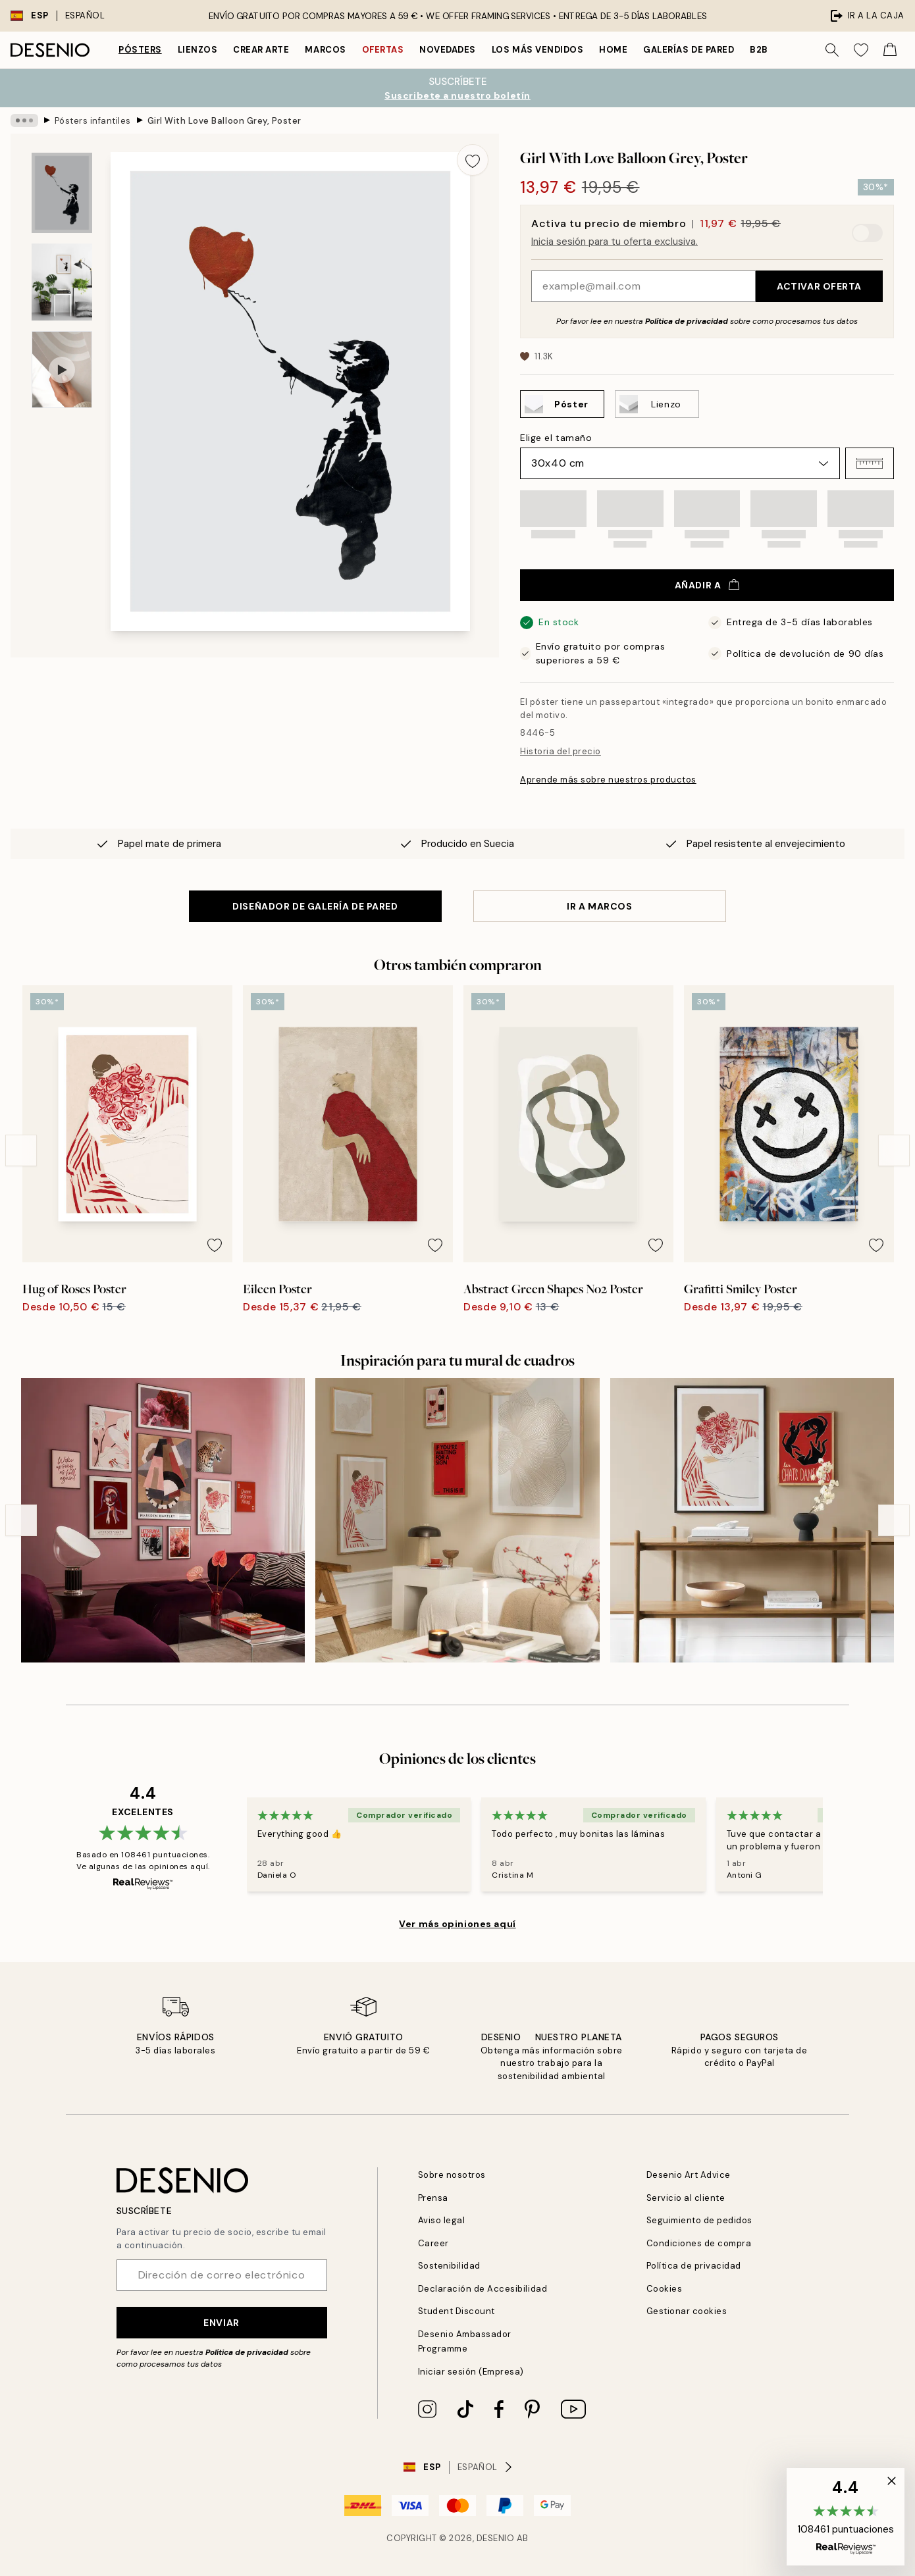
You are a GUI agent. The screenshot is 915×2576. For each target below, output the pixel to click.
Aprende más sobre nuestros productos (608, 779)
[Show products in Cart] (890, 50)
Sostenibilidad (449, 2265)
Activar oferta (819, 286)
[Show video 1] (62, 369)
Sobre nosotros (452, 2174)
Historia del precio (560, 751)
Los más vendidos (537, 49)
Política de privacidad (686, 321)
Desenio (496, 2538)
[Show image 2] (62, 282)
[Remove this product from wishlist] (472, 160)
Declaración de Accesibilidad (483, 2288)
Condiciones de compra (699, 2243)
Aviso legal (441, 2220)
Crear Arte (261, 49)
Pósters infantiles (93, 120)
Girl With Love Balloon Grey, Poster (224, 120)
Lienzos (198, 49)
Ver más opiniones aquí (457, 1924)
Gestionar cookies (686, 2311)
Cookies (664, 2288)
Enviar (221, 2323)
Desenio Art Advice (688, 2174)
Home (613, 49)
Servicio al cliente (685, 2197)
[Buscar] (832, 50)
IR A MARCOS (599, 906)
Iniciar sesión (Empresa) (471, 2371)
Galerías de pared (688, 49)
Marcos (325, 49)
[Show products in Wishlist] (861, 50)
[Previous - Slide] (21, 1150)
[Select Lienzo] (657, 404)
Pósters (140, 49)
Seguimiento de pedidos (699, 2220)
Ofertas (383, 49)
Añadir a (707, 585)
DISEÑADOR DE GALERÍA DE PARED (315, 906)
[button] (869, 463)
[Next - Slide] (894, 1150)
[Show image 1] (62, 193)
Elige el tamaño (556, 438)
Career (433, 2243)
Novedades (447, 49)
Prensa (433, 2197)
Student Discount (456, 2311)
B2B (759, 49)
